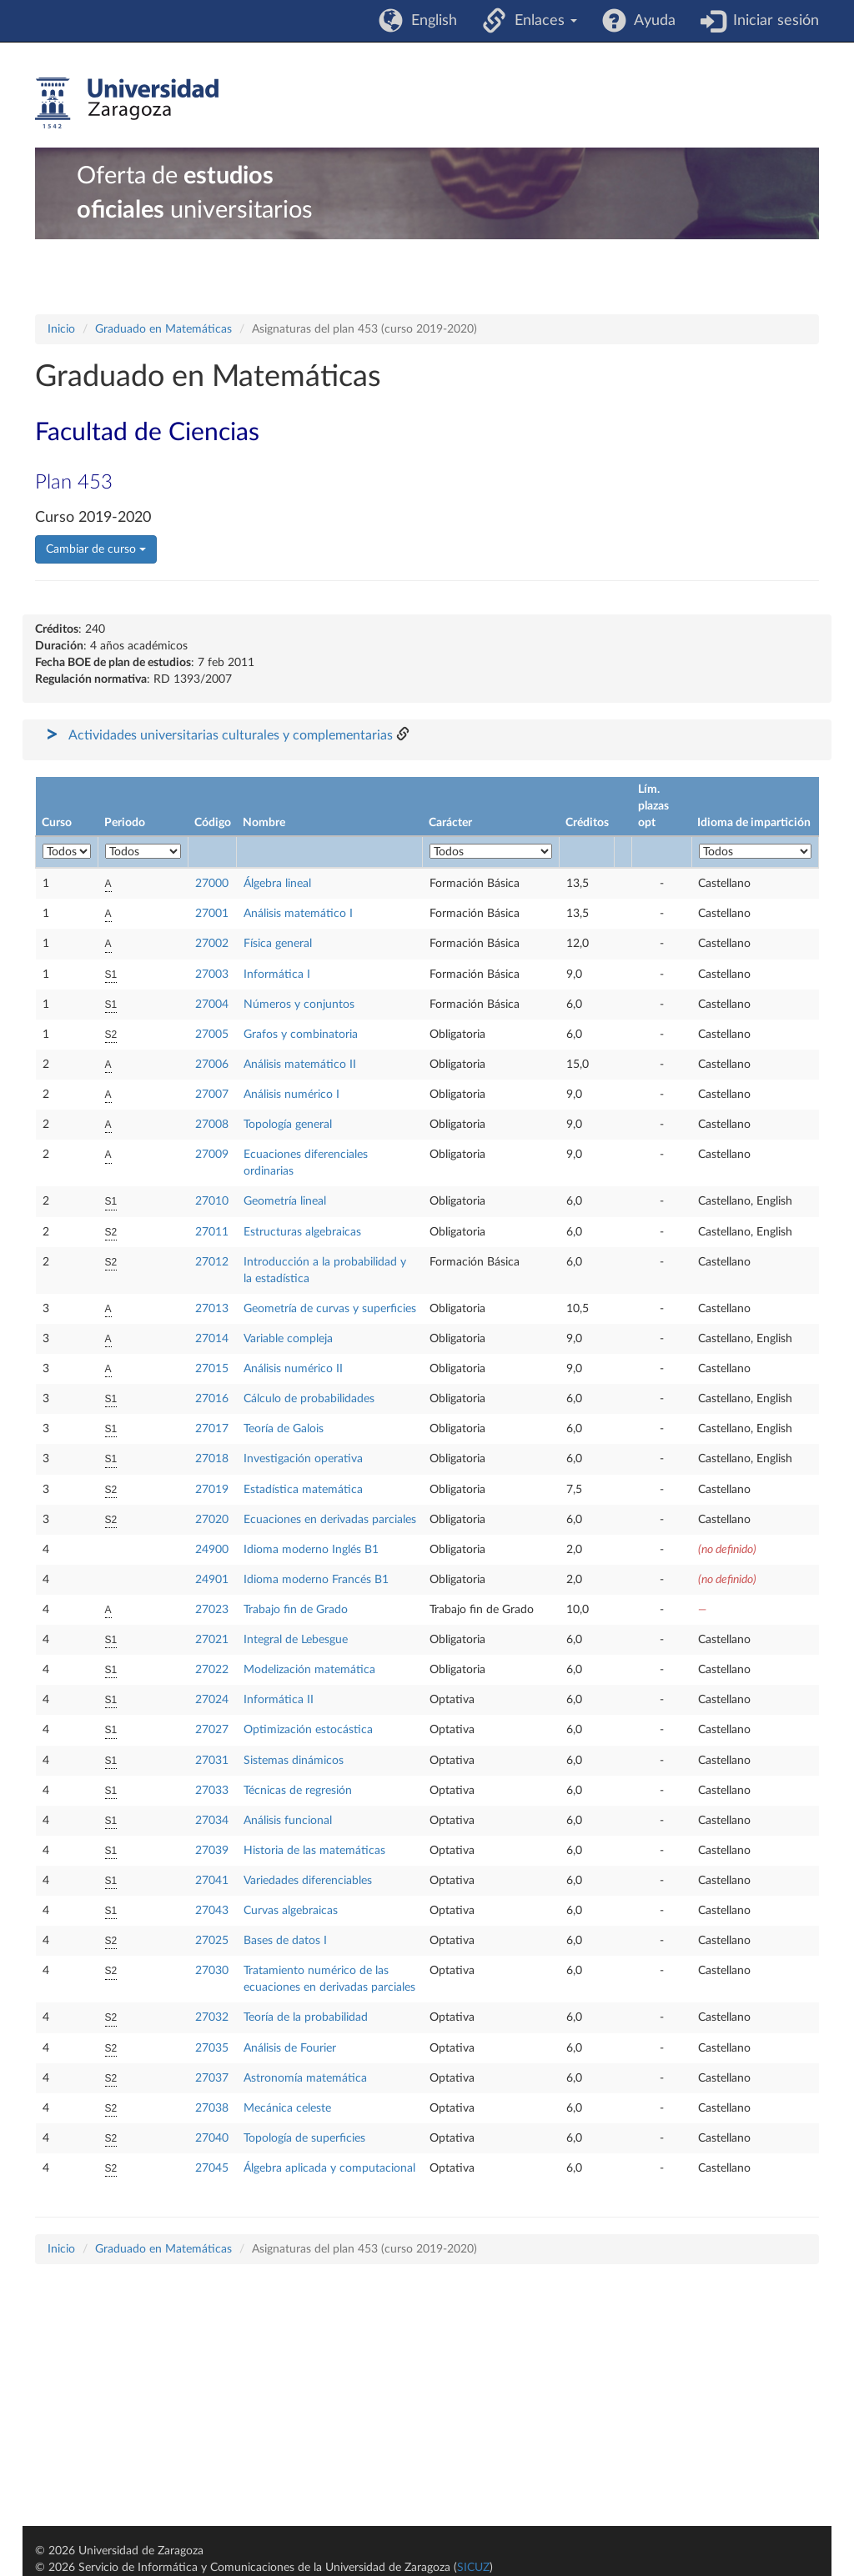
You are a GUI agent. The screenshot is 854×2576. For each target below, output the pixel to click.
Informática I (277, 974)
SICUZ (473, 2567)
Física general (278, 944)
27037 (212, 2078)
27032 (212, 2017)
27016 (212, 1399)
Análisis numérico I (291, 1094)
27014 (212, 1339)
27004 (212, 1004)
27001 (212, 914)
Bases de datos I (285, 1941)
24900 (212, 1550)
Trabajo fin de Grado (296, 1610)
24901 (212, 1580)
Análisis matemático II (300, 1064)
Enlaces (541, 20)
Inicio (61, 329)
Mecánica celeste (287, 2108)
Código (212, 823)
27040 (212, 2138)
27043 (212, 1911)
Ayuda (651, 20)
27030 (212, 1971)
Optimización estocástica (308, 1730)
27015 (212, 1369)
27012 (212, 1262)
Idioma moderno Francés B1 (316, 1580)
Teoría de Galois (284, 1429)
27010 (212, 1201)
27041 (212, 1881)
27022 (212, 1670)
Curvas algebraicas (291, 1911)
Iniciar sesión (772, 20)
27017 (212, 1429)
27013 (212, 1309)
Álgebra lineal (277, 884)
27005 (212, 1034)
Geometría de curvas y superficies (330, 1309)
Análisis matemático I (298, 914)
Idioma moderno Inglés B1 (311, 1550)
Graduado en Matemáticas (163, 329)
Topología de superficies (304, 2138)
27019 (212, 1490)
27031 (212, 1761)
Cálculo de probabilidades (309, 1399)
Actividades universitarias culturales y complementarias (230, 735)
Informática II (279, 1700)
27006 (212, 1064)
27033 (212, 1791)
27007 (212, 1094)
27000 (212, 884)
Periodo (124, 823)
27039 (212, 1851)
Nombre (264, 823)
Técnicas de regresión (298, 1791)
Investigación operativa (303, 1459)
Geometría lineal (285, 1201)
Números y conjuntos (299, 1004)
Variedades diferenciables (308, 1881)
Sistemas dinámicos (294, 1761)
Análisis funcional (288, 1821)
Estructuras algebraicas (302, 1232)
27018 (212, 1459)
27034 (212, 1821)
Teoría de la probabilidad (306, 2017)
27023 (212, 1610)
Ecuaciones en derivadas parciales (330, 1520)
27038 (212, 2108)
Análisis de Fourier (290, 2048)
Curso (57, 823)
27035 (212, 2048)
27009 (212, 1154)
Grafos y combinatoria (301, 1034)
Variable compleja (288, 1339)
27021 (212, 1640)
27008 (212, 1124)
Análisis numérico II (293, 1369)
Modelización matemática (309, 1670)
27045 (212, 2168)
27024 (212, 1700)
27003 (212, 974)
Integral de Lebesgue (296, 1640)
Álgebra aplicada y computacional (329, 2168)
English (430, 20)
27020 (212, 1520)
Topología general (288, 1124)
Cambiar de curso (96, 549)
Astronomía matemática (305, 2078)
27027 (212, 1730)
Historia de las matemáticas (314, 1851)
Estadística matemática (303, 1490)
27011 (212, 1232)
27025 (212, 1941)
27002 (212, 944)
